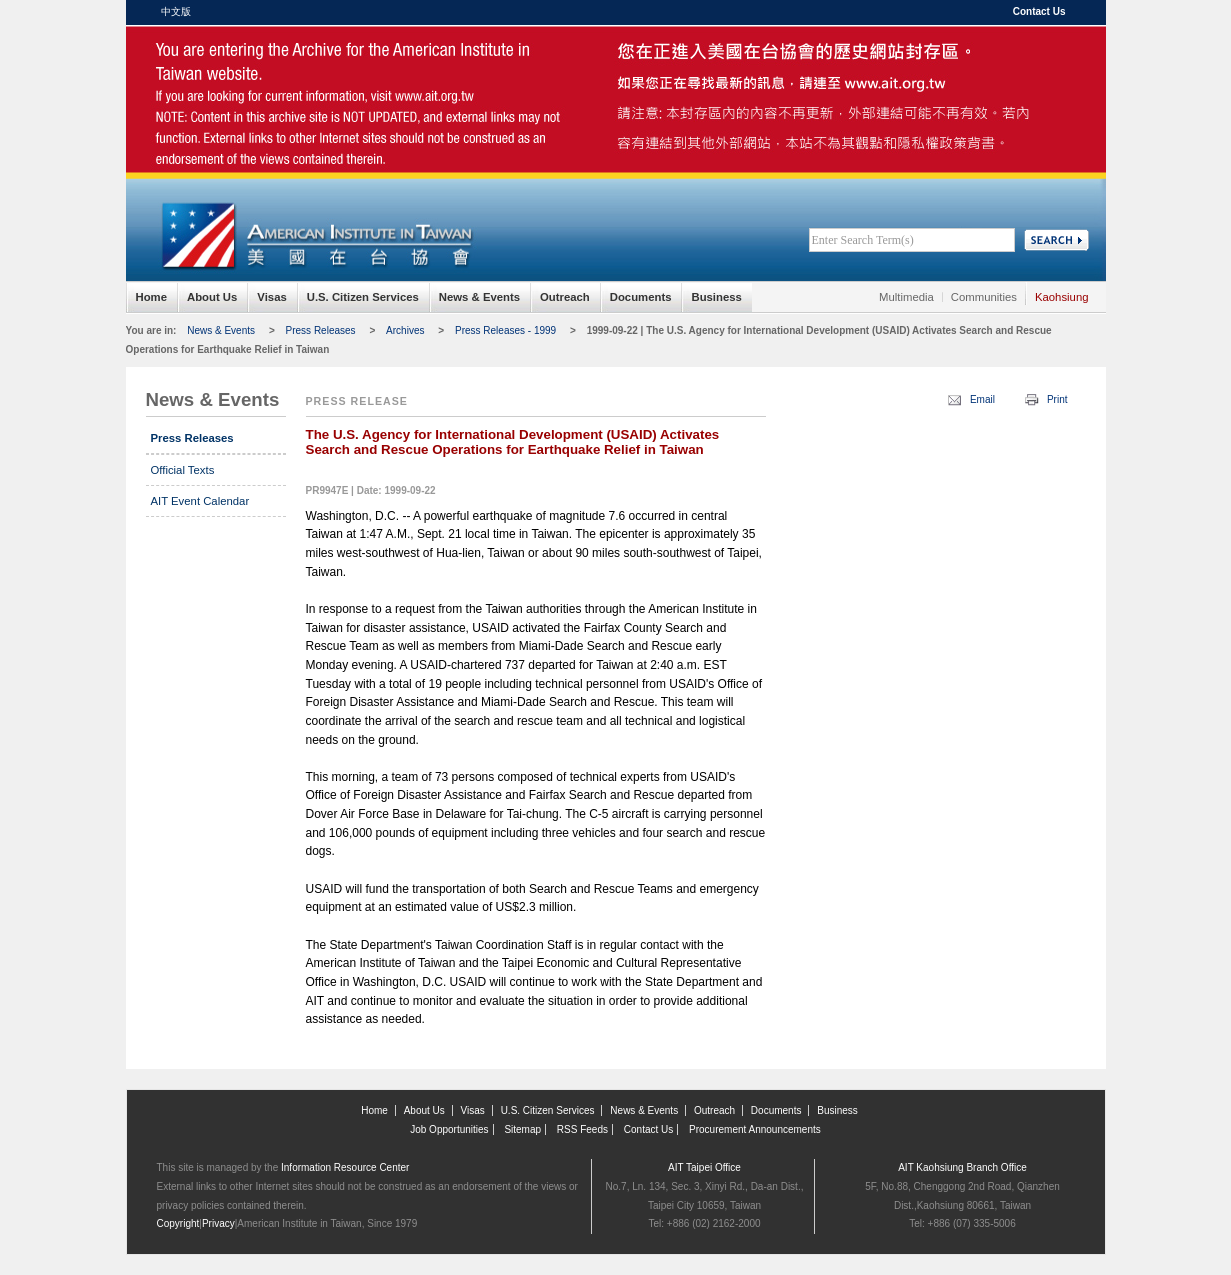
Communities (984, 297)
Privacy (218, 1223)
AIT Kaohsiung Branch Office (962, 1167)
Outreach (565, 297)
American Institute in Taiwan (316, 69)
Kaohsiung (1062, 297)
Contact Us (1039, 11)
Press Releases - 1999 (505, 330)
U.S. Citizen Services (363, 297)
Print (1057, 399)
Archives (405, 330)
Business (716, 297)
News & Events (479, 297)
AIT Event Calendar (200, 501)
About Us (212, 297)
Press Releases (321, 330)
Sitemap (522, 1129)
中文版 (176, 11)
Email (982, 399)
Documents (641, 297)
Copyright (178, 1223)
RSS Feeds (582, 1129)
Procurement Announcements (755, 1129)
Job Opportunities (449, 1129)
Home (151, 297)
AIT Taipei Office (704, 1167)
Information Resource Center (345, 1167)
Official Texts (183, 470)
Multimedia (906, 297)
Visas (271, 297)
